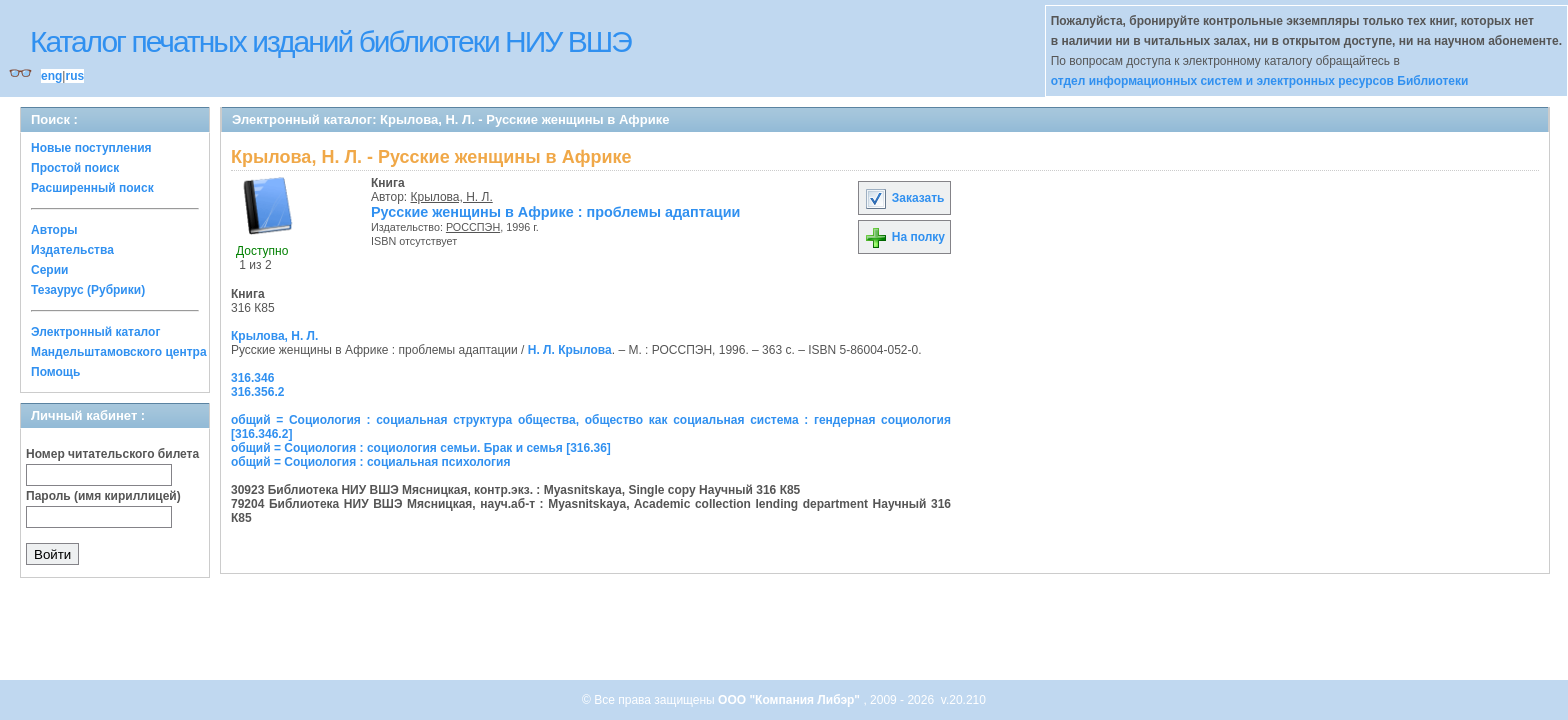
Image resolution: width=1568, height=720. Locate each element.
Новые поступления (91, 148)
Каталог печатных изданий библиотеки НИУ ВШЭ (330, 41)
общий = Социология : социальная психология (370, 462)
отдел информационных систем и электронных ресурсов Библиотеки (1260, 81)
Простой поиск (75, 168)
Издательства (72, 250)
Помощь (55, 372)
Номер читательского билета (112, 454)
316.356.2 (257, 392)
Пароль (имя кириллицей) (103, 496)
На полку (904, 237)
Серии (49, 270)
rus (74, 76)
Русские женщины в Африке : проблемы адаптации (555, 212)
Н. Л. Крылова (570, 350)
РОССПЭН (473, 227)
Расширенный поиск (92, 188)
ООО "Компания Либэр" (790, 700)
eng (51, 76)
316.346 (252, 378)
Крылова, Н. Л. (452, 197)
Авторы (54, 230)
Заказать (904, 198)
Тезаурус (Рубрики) (88, 290)
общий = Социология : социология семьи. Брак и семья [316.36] (421, 448)
